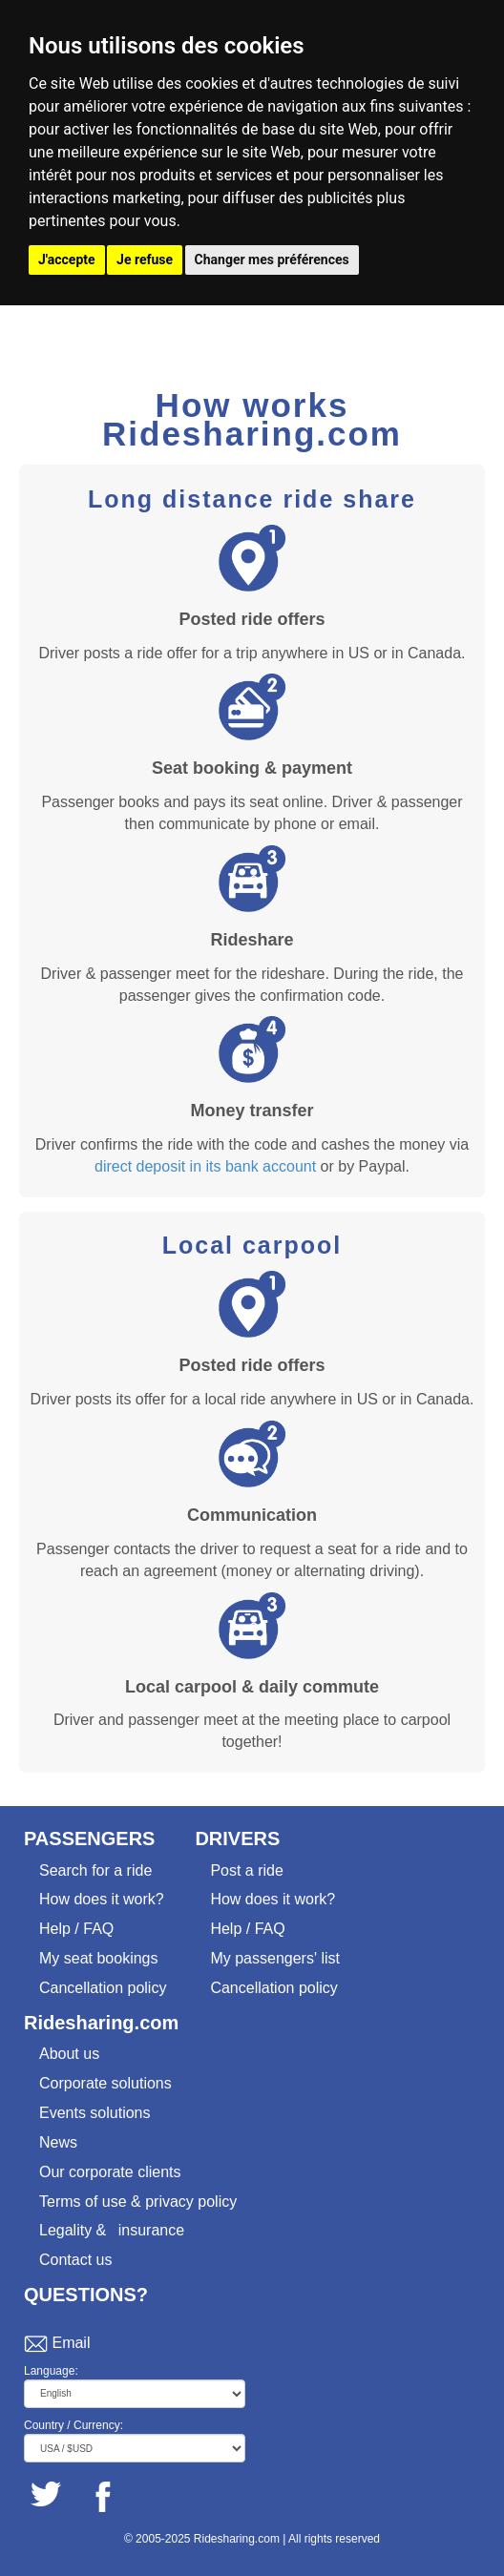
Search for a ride (95, 1870)
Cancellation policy (102, 1988)
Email (71, 2343)
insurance (151, 2230)
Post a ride (246, 1870)
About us (69, 2054)
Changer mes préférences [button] (272, 259)
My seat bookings (98, 1958)
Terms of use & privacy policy (138, 2201)
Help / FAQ (76, 1929)
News (58, 2142)
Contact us (75, 2260)
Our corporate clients (110, 2172)
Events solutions (95, 2113)
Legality (65, 2230)
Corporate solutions (105, 2083)
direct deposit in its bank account (205, 1166)
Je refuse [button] (144, 259)
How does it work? (101, 1899)
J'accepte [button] (66, 259)
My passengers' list (275, 1958)
